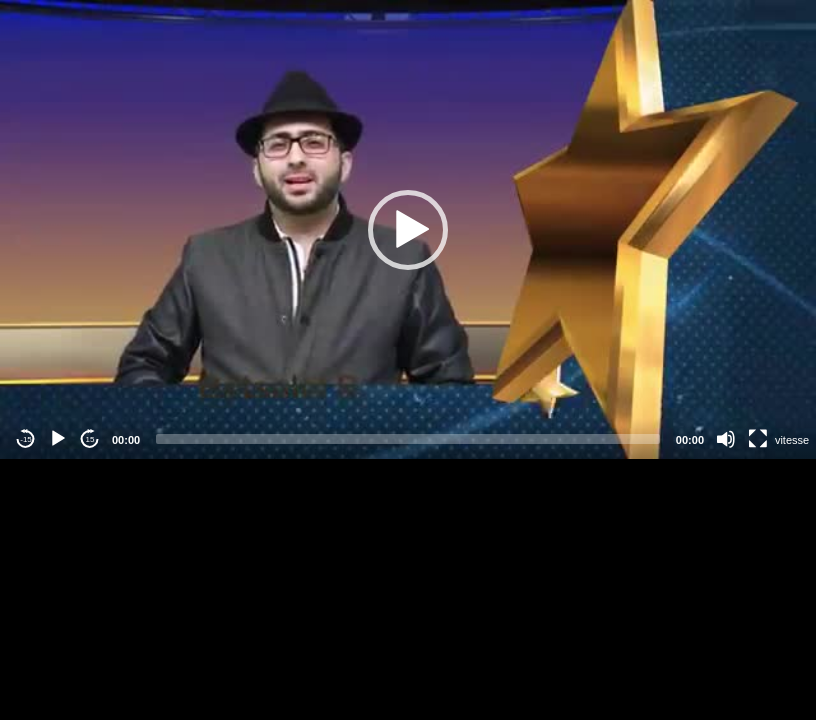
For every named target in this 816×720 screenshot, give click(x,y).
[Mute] (726, 439)
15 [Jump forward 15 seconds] (90, 439)
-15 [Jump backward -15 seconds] (26, 439)
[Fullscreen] (758, 439)
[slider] (408, 439)
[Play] (58, 439)
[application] (408, 229)
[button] (408, 230)
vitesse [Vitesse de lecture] (792, 440)
